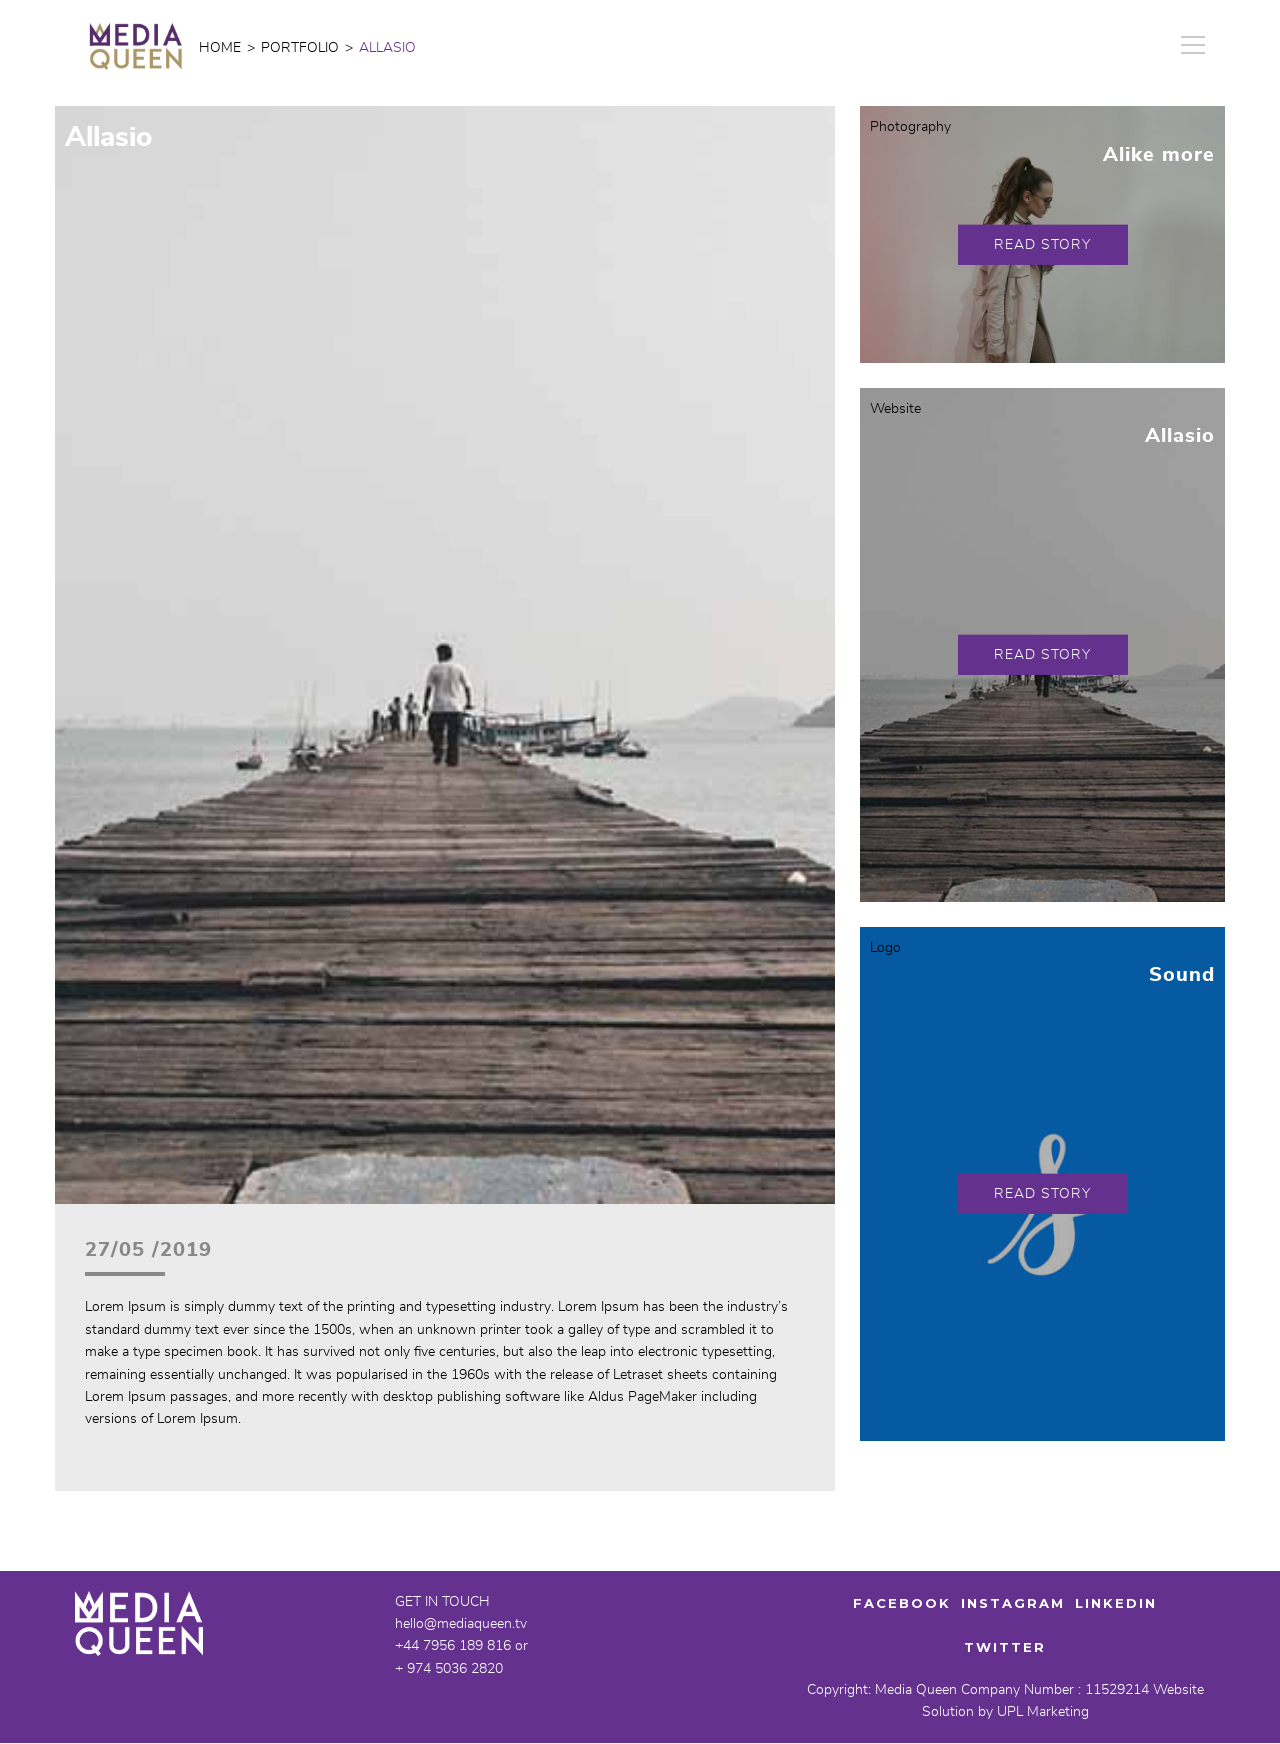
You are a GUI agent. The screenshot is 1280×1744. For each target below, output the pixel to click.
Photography (910, 127)
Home (220, 48)
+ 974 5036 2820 (449, 1669)
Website (895, 409)
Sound (1182, 975)
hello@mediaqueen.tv (461, 1624)
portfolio (300, 48)
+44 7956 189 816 (453, 1646)
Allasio (1180, 436)
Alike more (1159, 155)
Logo (885, 948)
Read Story (1042, 244)
